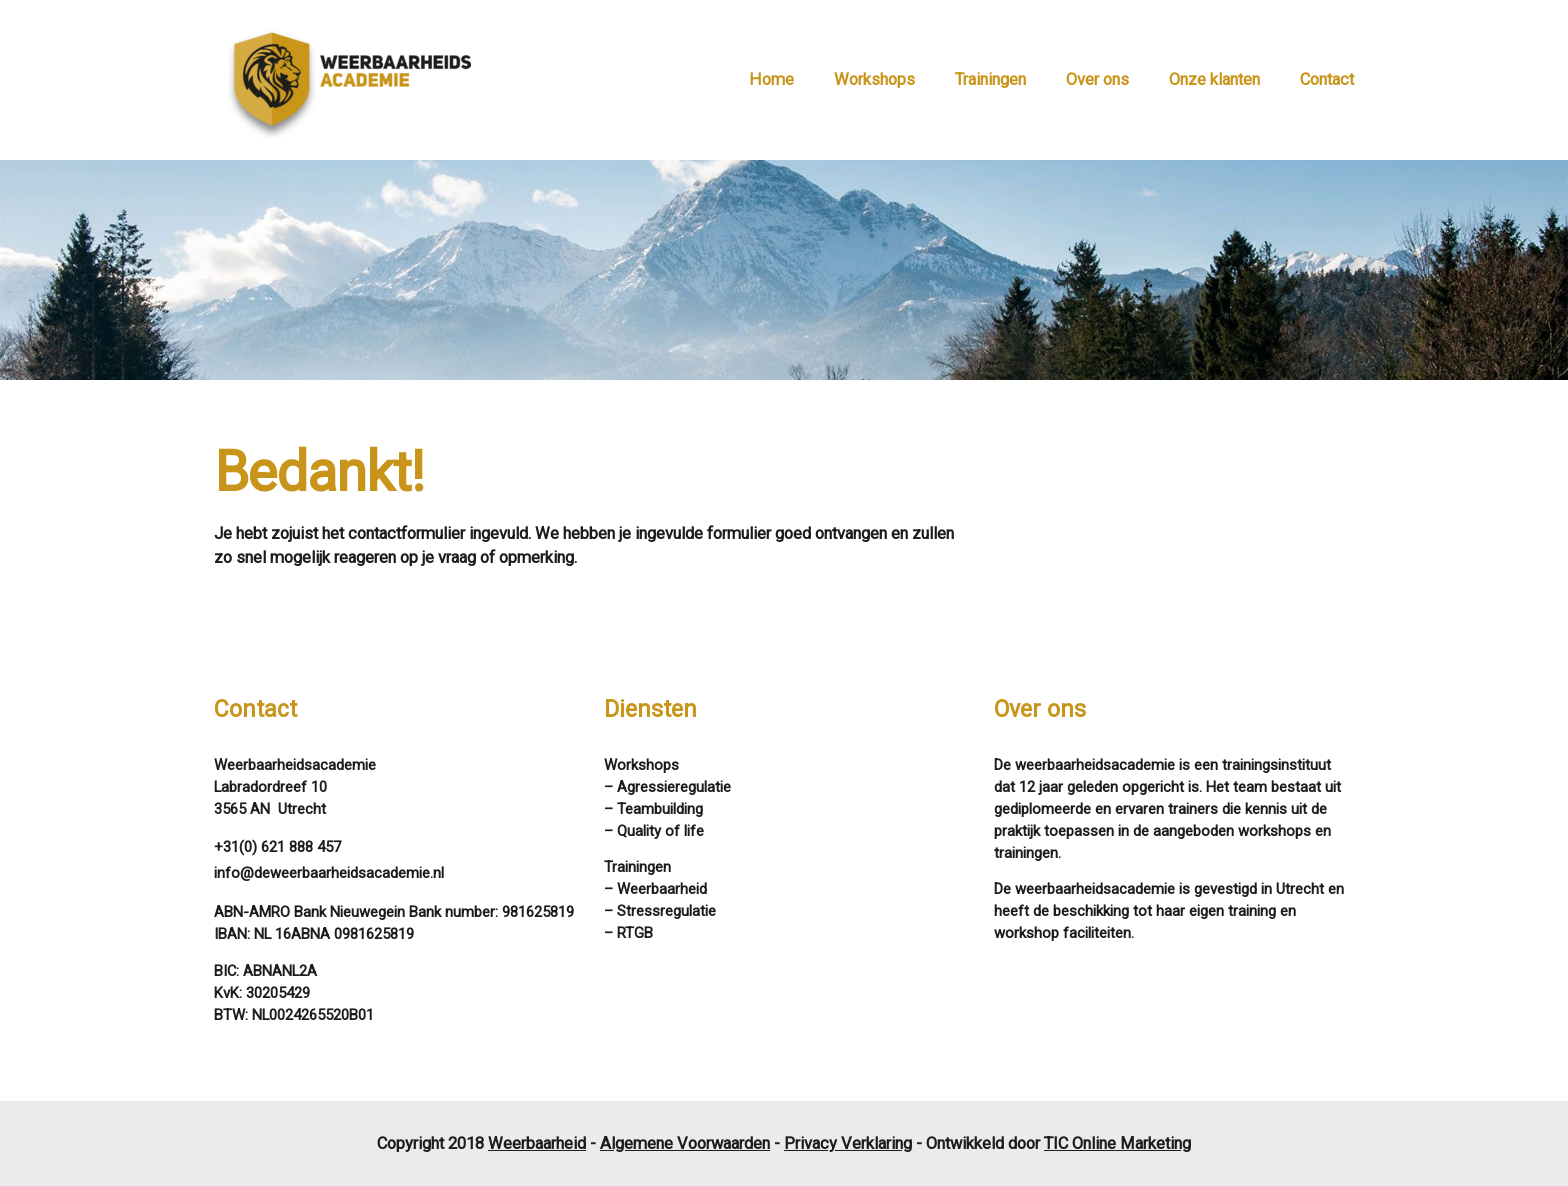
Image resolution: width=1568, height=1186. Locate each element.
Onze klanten (1214, 79)
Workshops (874, 79)
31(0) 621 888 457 (282, 847)
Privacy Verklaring (848, 1143)
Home (771, 79)
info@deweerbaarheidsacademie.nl (329, 873)
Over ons (1097, 79)
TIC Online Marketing (1117, 1143)
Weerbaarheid (537, 1143)
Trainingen (990, 79)
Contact (1327, 79)
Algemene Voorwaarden (685, 1143)
